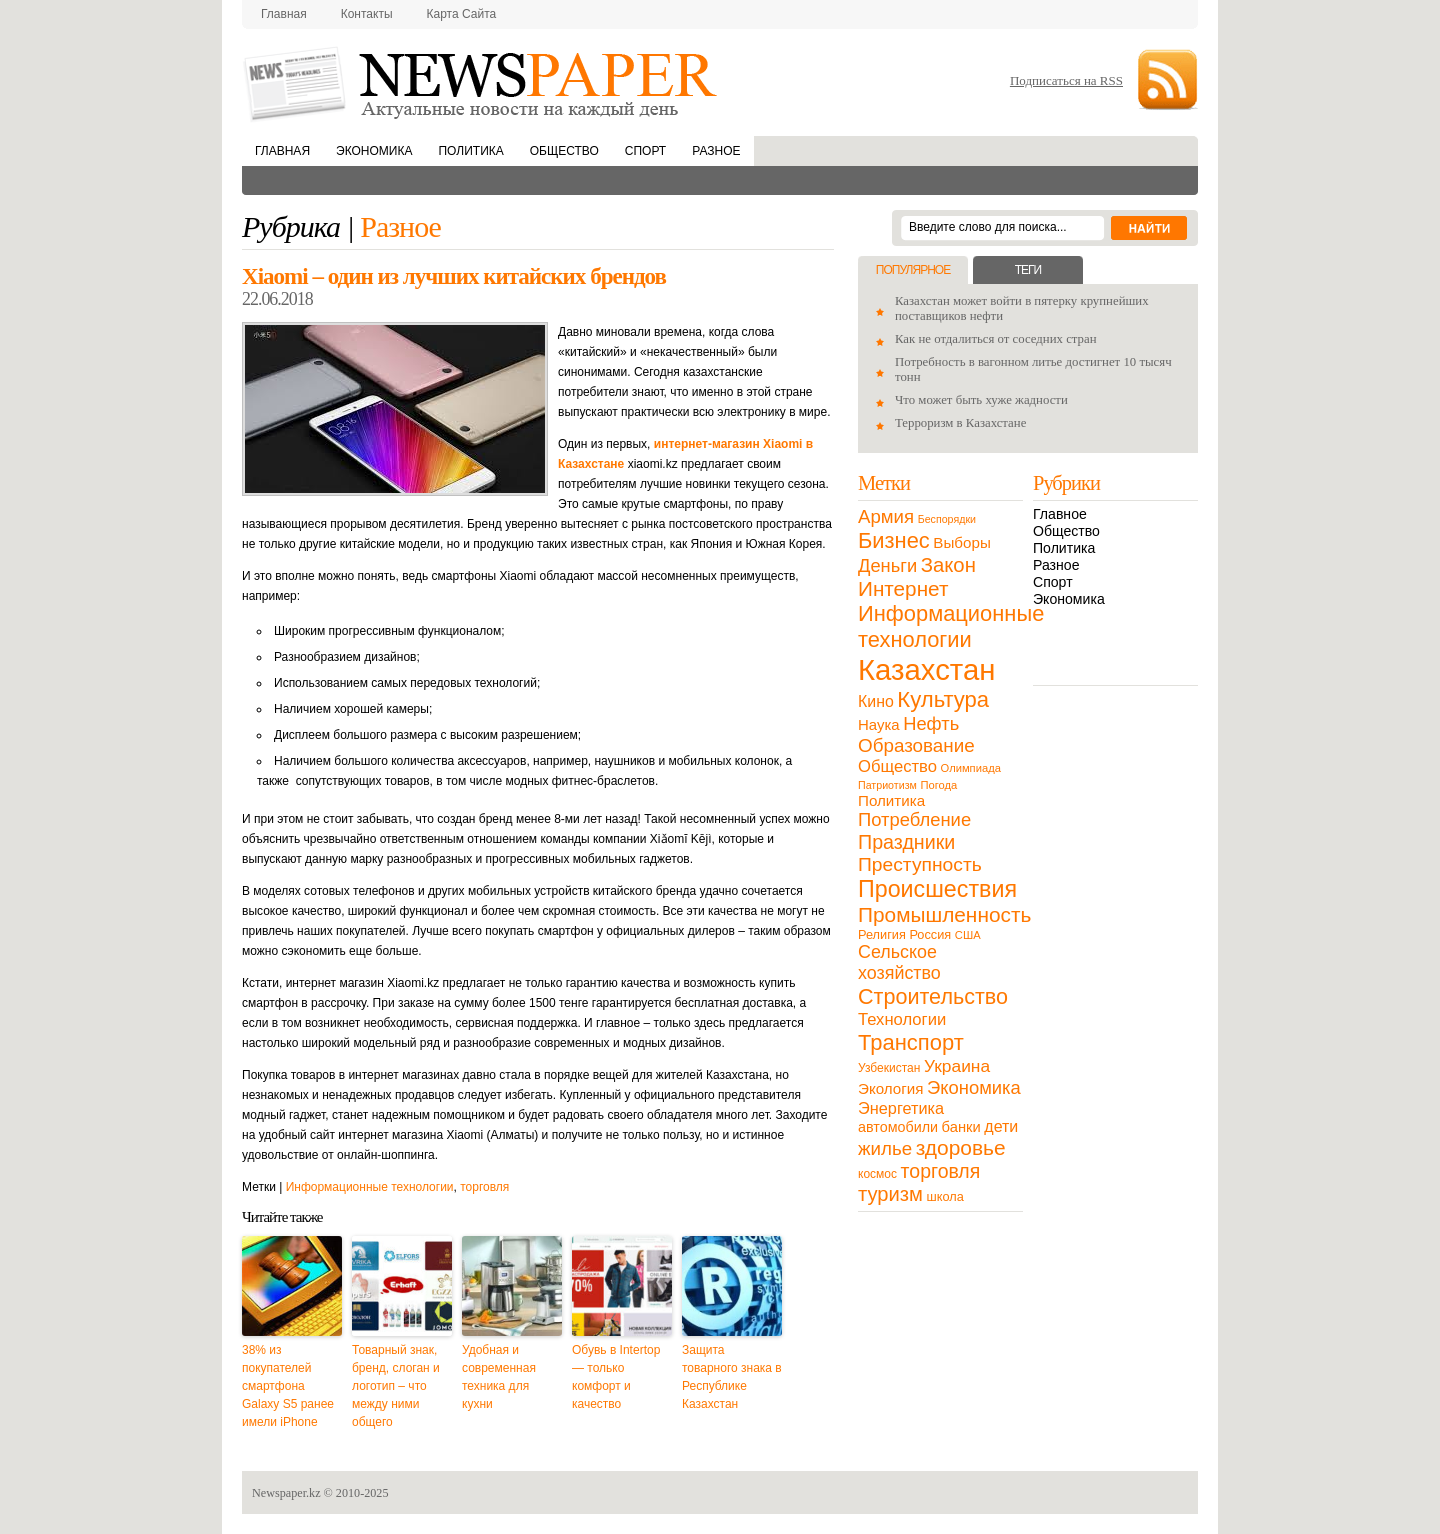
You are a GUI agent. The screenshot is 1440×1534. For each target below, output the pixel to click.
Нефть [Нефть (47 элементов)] (931, 723)
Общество (564, 151)
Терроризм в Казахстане (960, 423)
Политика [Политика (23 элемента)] (891, 800)
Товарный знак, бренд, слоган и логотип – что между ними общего (396, 1386)
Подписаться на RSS (1066, 80)
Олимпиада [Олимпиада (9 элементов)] (971, 768)
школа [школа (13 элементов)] (945, 1196)
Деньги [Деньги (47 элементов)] (887, 565)
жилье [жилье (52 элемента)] (885, 1148)
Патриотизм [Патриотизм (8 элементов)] (887, 785)
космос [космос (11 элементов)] (877, 1174)
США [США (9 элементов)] (968, 935)
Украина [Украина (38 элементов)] (957, 1066)
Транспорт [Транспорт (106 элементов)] (911, 1042)
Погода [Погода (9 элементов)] (938, 785)
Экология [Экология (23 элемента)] (890, 1088)
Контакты (367, 14)
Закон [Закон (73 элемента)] (948, 565)
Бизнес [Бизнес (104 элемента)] (894, 540)
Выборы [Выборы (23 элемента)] (961, 542)
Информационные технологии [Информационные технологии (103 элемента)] (951, 626)
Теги (1028, 270)
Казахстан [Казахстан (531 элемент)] (926, 669)
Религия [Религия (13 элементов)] (882, 934)
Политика (470, 151)
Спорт (645, 151)
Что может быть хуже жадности (981, 400)
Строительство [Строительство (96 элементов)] (933, 996)
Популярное (913, 270)
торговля (484, 1187)
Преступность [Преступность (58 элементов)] (920, 864)
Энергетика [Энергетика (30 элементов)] (901, 1108)
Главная (284, 14)
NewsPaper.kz (482, 82)
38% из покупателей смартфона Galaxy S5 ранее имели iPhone (288, 1386)
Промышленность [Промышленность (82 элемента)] (944, 914)
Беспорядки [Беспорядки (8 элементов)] (947, 519)
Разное (716, 151)
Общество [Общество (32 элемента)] (897, 766)
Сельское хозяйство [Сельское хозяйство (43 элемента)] (899, 962)
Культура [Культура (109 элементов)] (943, 699)
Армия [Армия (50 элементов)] (886, 516)
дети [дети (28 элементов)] (1001, 1126)
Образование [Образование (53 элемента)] (916, 745)
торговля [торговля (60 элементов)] (941, 1171)
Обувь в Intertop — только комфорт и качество (616, 1377)
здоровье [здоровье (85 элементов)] (961, 1147)
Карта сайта (462, 14)
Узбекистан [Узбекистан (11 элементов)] (889, 1068)
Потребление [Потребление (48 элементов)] (914, 819)
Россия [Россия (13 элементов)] (930, 934)
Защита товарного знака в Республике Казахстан (732, 1377)
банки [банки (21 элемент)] (961, 1127)
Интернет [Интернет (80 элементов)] (903, 588)
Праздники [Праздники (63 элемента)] (906, 842)
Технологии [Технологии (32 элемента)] (902, 1019)
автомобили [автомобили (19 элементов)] (898, 1127)
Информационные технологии (370, 1187)
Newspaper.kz (286, 1493)
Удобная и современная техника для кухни (499, 1377)
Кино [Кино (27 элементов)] (876, 701)
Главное (1060, 514)
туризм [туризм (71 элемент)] (890, 1194)
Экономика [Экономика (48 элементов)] (974, 1087)
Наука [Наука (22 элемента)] (879, 724)
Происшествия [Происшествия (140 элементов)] (937, 889)
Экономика (374, 151)
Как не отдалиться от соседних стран (996, 339)
